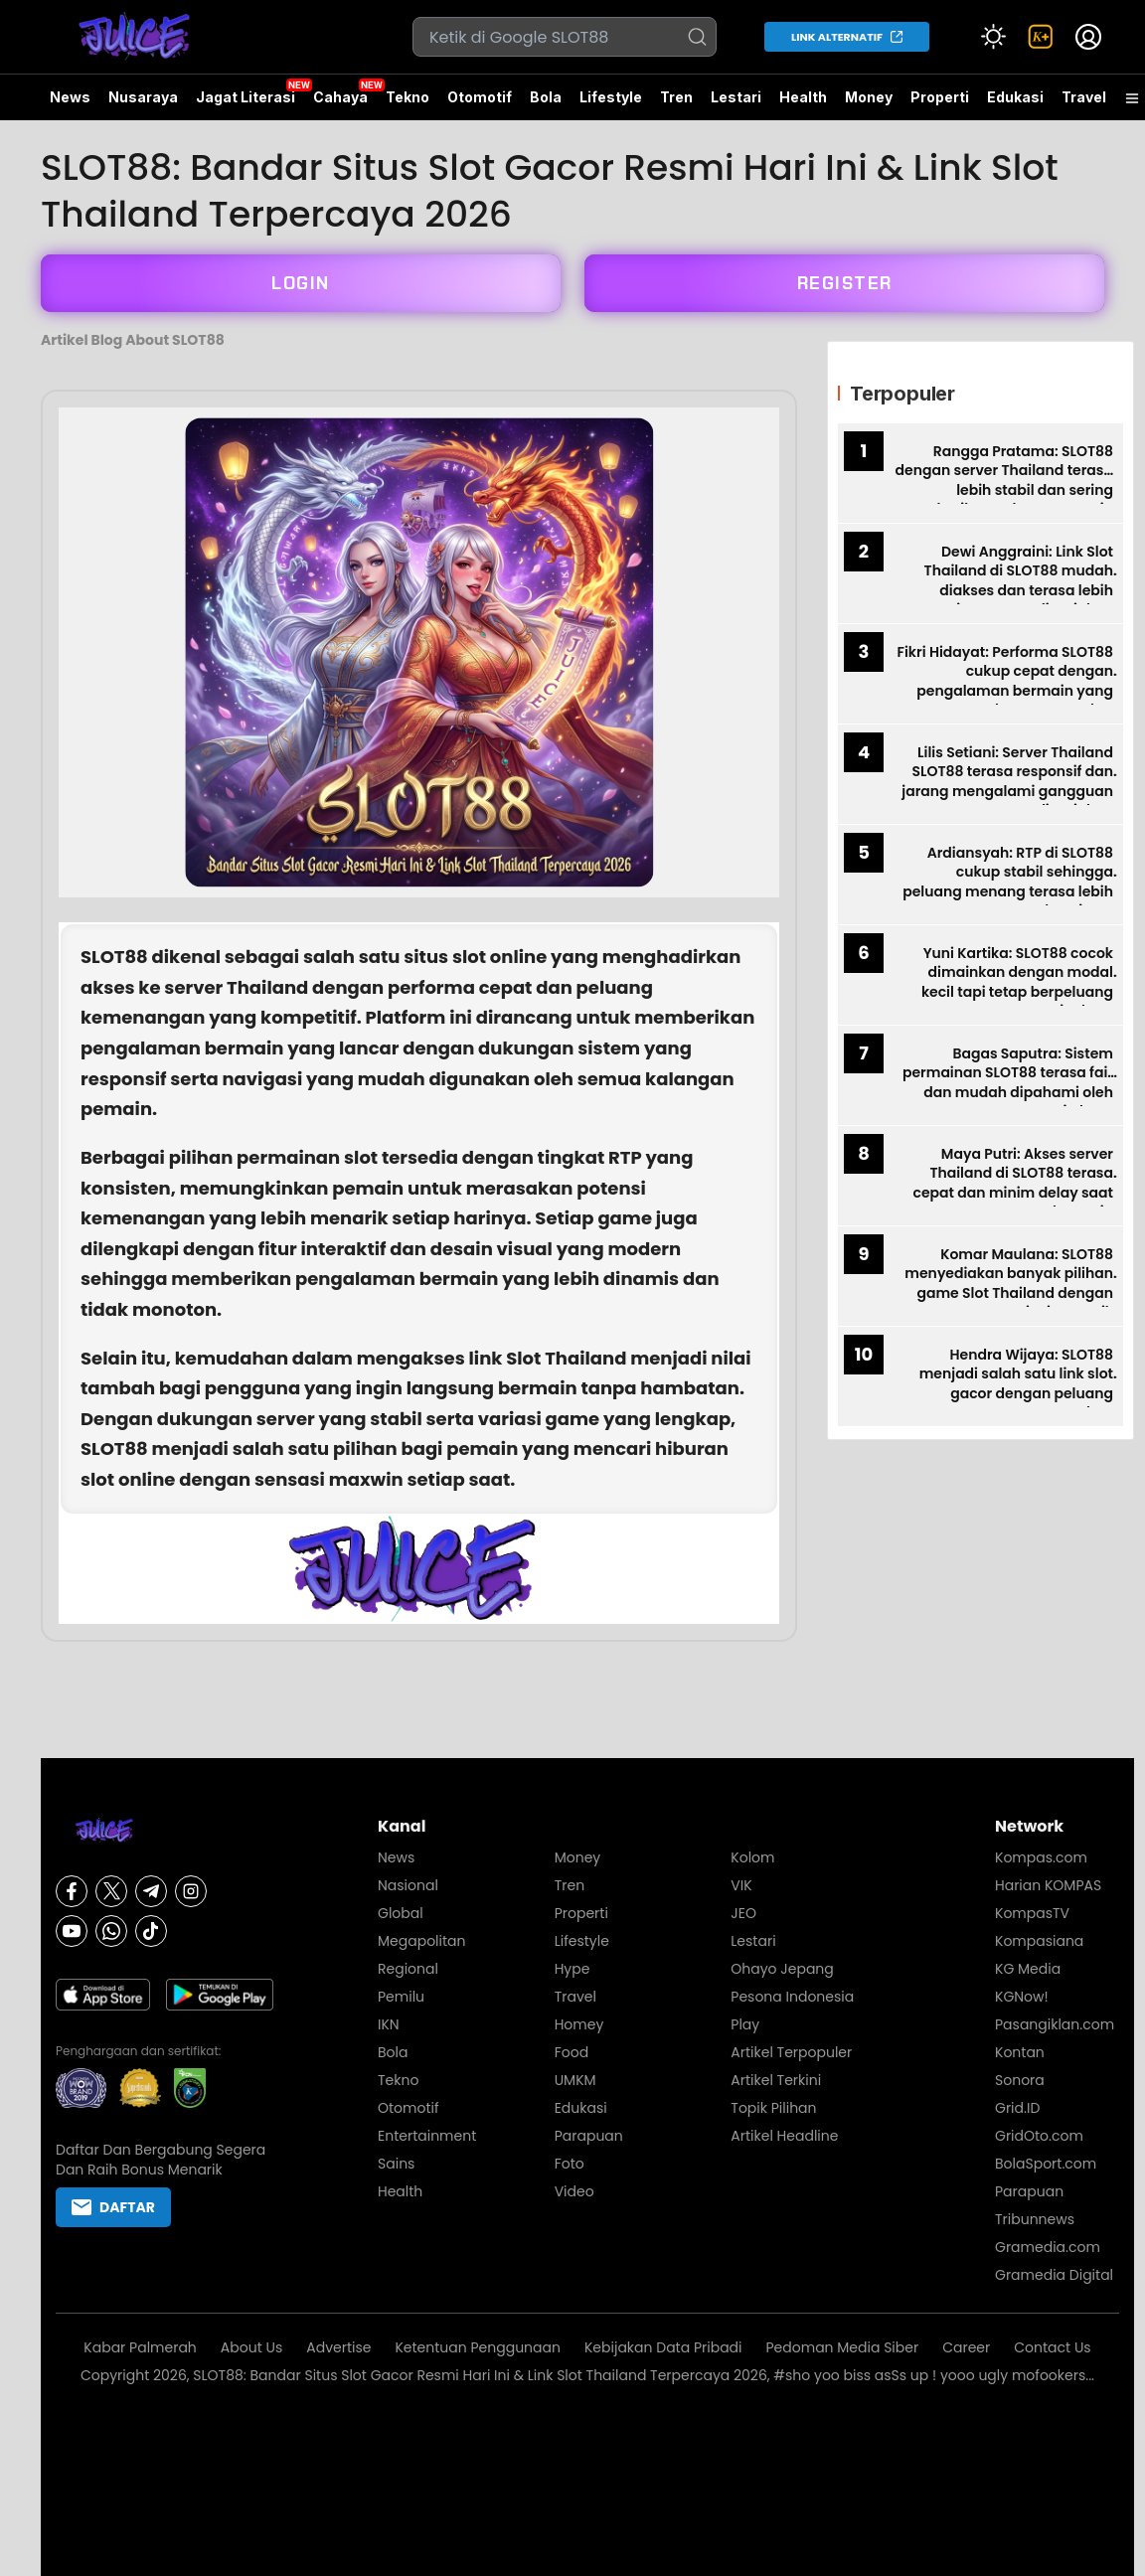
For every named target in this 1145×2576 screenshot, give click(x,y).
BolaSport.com (1045, 2164)
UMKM (575, 2080)
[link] (1041, 37)
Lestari (736, 104)
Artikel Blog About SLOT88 (133, 340)
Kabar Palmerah (140, 2347)
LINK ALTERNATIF (837, 37)
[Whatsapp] (111, 1931)
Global (400, 1913)
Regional (408, 1969)
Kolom (752, 1857)
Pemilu (401, 1997)
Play (745, 2024)
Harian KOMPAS (1048, 1885)
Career (966, 2347)
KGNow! (1022, 1997)
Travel (1084, 96)
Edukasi (1015, 96)
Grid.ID (1017, 2108)
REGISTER (845, 283)
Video (574, 2191)
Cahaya (340, 96)
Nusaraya (143, 96)
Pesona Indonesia (792, 1997)
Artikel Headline (784, 2136)
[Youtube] (71, 1931)
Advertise (338, 2347)
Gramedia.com (1047, 2247)
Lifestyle (610, 96)
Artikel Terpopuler (791, 2052)
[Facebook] (71, 1891)
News (70, 96)
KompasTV (1032, 1913)
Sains (396, 2164)
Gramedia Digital (1054, 2275)
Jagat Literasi (245, 96)
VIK (741, 1885)
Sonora (1020, 2080)
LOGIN (300, 283)
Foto (569, 2164)
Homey (579, 2024)
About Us (251, 2347)
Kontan (1020, 2052)
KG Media (1028, 1969)
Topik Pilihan (773, 2108)
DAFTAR (113, 2207)
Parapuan (589, 2136)
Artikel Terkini (776, 2080)
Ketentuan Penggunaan (478, 2347)
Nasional (408, 1885)
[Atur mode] (993, 37)
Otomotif (479, 96)
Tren (676, 96)
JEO (743, 1913)
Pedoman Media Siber (842, 2347)
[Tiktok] (151, 1931)
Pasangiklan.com (1054, 2024)
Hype (572, 1969)
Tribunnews (1034, 2219)
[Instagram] (191, 1891)
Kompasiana (1039, 1941)
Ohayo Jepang (782, 1969)
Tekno (407, 96)
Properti (939, 96)
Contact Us (1052, 2347)
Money (869, 96)
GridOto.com (1039, 2136)
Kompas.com (1041, 1857)
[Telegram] (151, 1891)
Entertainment (427, 2136)
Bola (546, 96)
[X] (111, 1891)
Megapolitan (422, 1941)
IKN (389, 2024)
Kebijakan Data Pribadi (663, 2347)
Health (803, 96)
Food (571, 2052)
